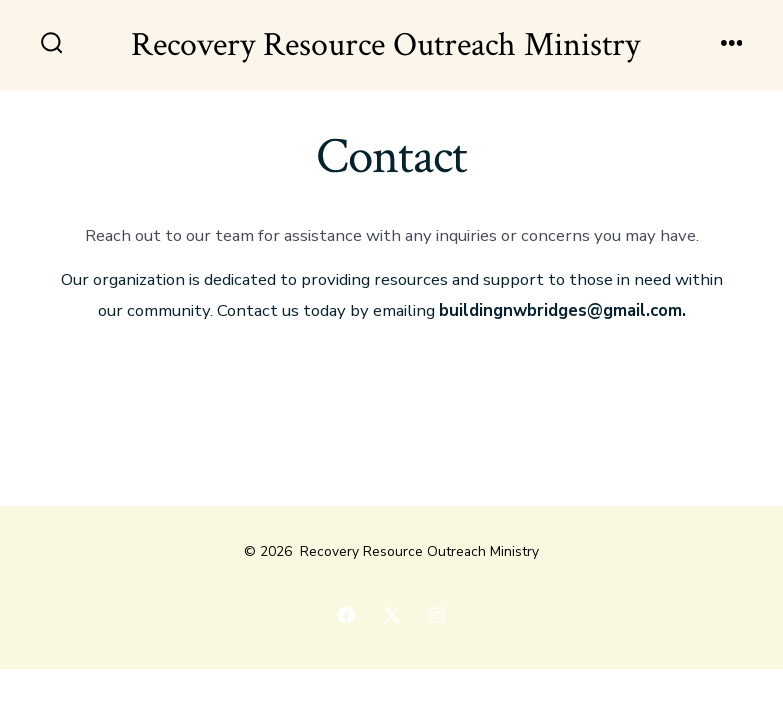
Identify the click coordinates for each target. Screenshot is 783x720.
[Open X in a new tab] (392, 615)
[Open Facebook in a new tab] (346, 615)
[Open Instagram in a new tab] (437, 615)
